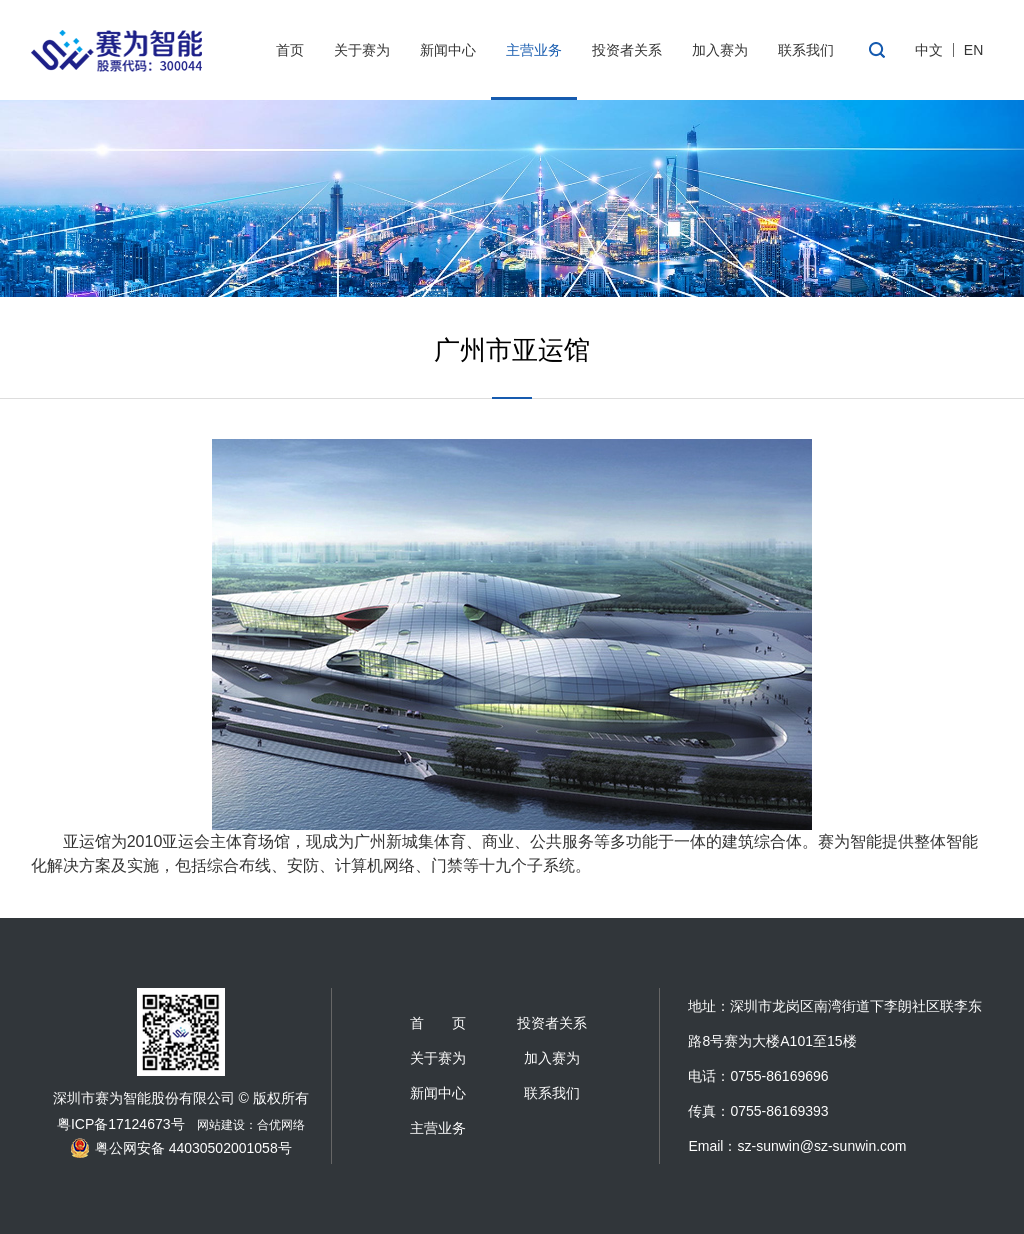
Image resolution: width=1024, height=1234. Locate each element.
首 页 (438, 1023)
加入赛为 (720, 50)
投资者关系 (627, 50)
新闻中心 (448, 50)
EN (973, 50)
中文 (929, 50)
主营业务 (534, 50)
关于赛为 (362, 50)
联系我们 (806, 50)
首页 (290, 50)
